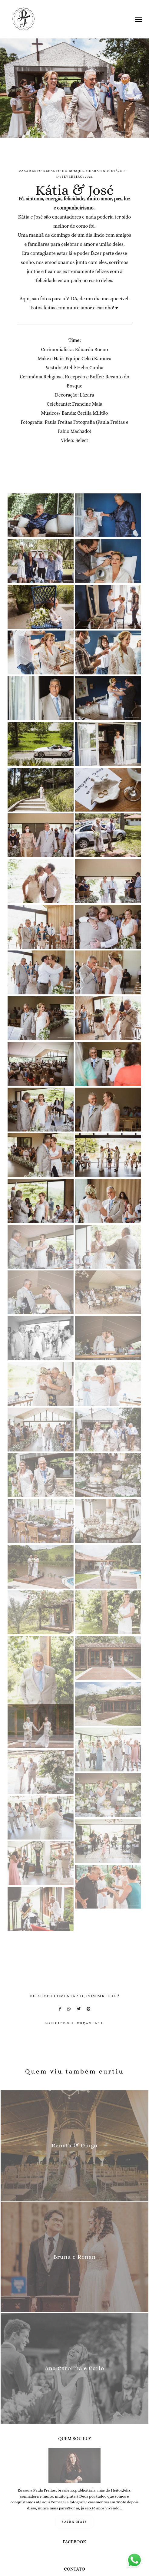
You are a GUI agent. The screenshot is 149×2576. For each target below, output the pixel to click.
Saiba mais (75, 2522)
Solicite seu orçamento (74, 2023)
